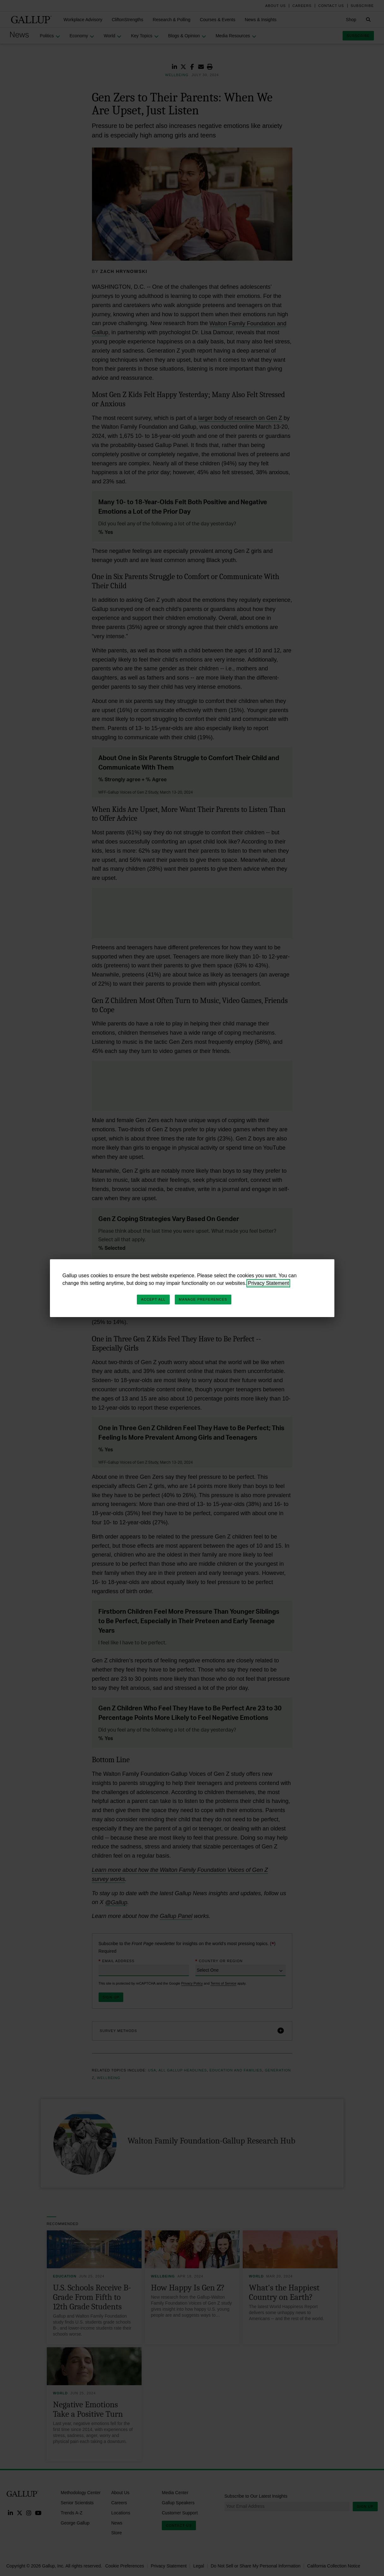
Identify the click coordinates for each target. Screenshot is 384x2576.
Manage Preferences (203, 1299)
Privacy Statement (268, 1283)
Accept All (153, 1299)
